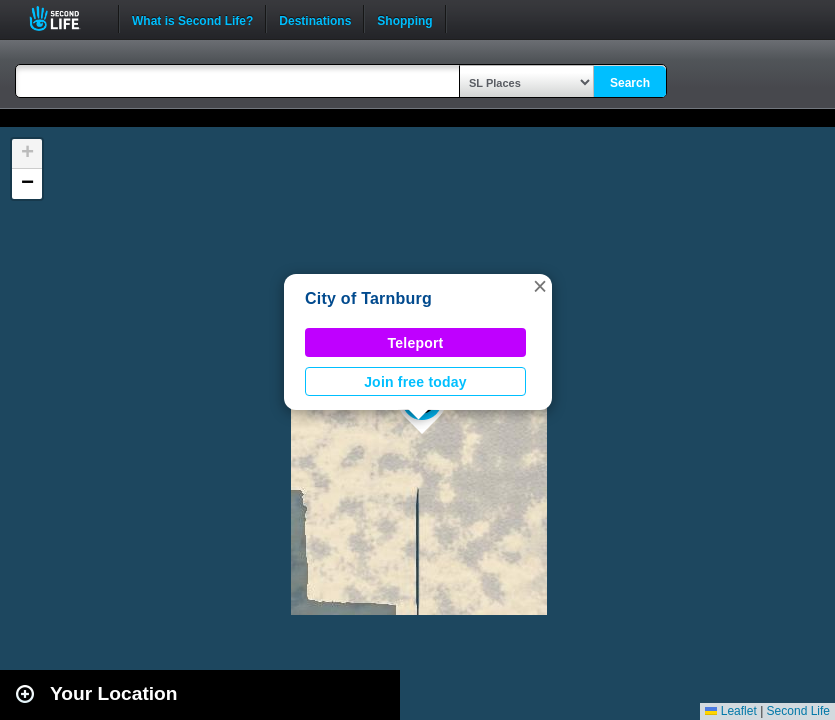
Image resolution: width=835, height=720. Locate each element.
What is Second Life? (192, 19)
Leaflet (730, 711)
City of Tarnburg (368, 298)
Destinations (315, 19)
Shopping (404, 19)
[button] (540, 286)
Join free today (415, 382)
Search (630, 83)
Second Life (65, 18)
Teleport (416, 343)
